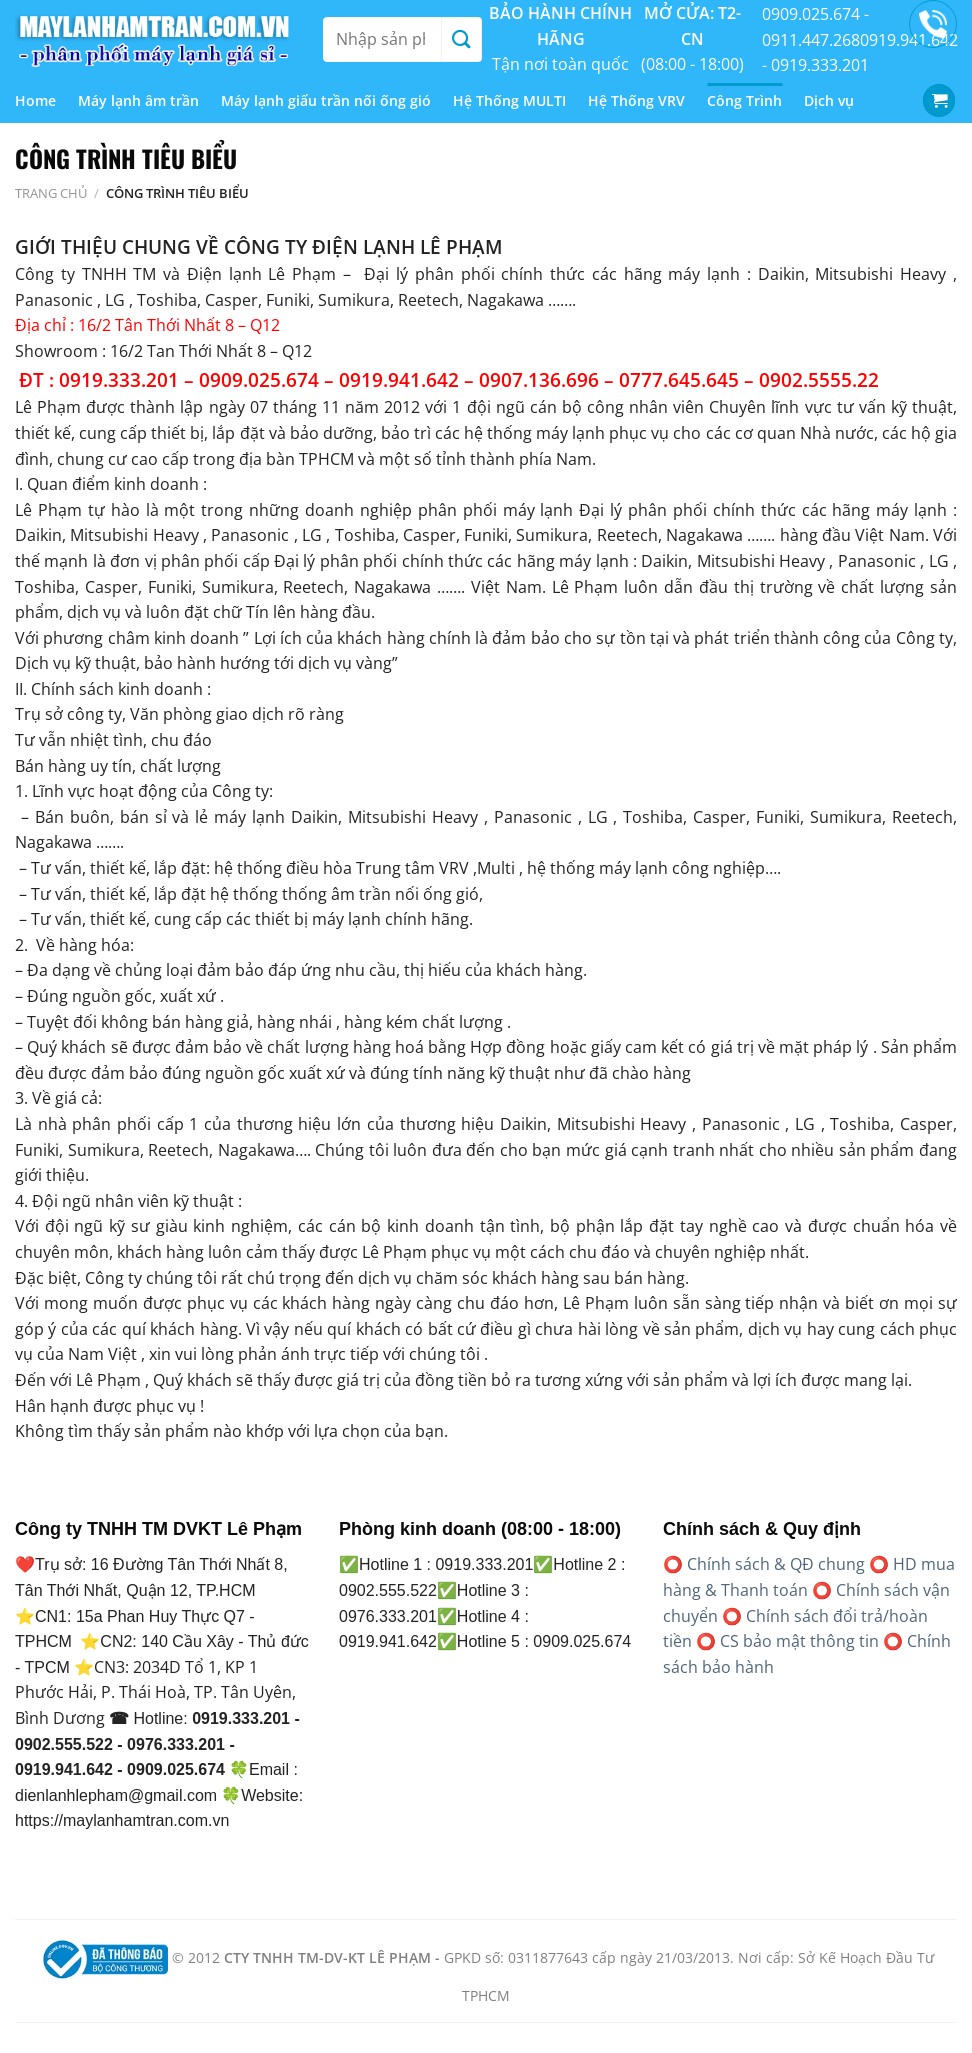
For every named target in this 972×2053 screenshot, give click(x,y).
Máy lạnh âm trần (138, 100)
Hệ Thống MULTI (509, 100)
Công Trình (744, 100)
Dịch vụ (829, 100)
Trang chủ (51, 193)
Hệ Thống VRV (636, 100)
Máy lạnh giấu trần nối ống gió (326, 100)
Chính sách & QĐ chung (776, 1564)
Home (35, 100)
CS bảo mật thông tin (799, 1641)
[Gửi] (461, 39)
